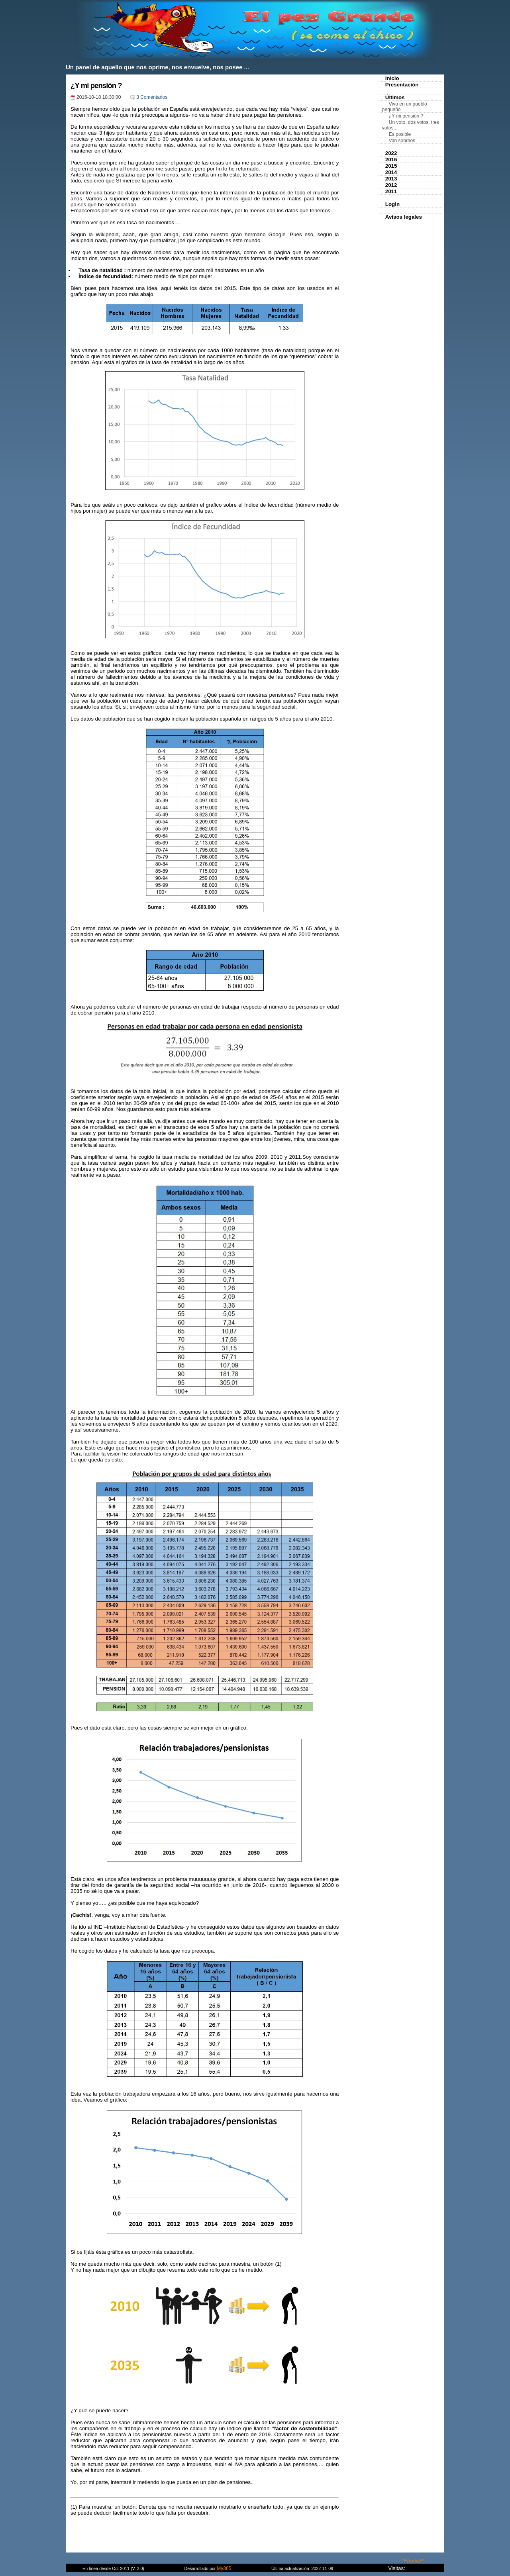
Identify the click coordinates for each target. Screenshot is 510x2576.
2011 (391, 191)
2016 (391, 160)
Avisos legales (403, 217)
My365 (224, 2568)
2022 (391, 153)
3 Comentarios (151, 97)
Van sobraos (402, 140)
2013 (391, 179)
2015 (391, 166)
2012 (391, 185)
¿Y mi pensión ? (96, 85)
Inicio (392, 78)
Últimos (395, 97)
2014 (391, 172)
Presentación (402, 85)
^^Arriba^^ (413, 2561)
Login (392, 204)
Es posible (400, 134)
